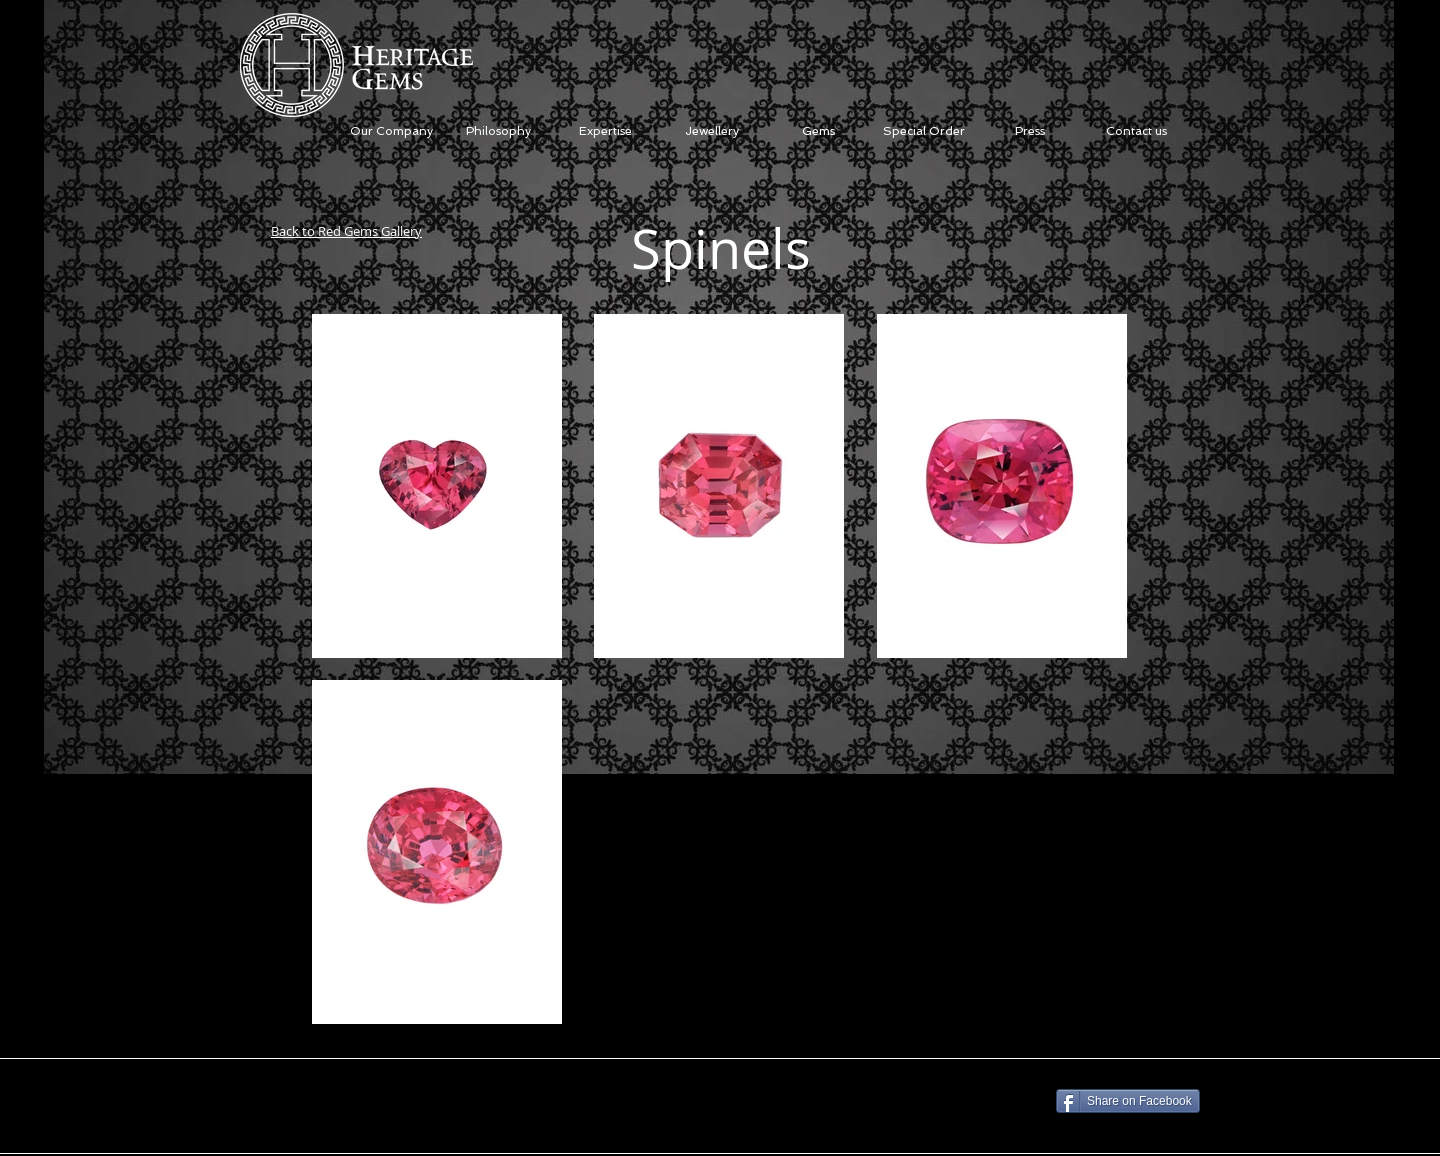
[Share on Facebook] (1128, 1101)
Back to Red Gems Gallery (346, 231)
